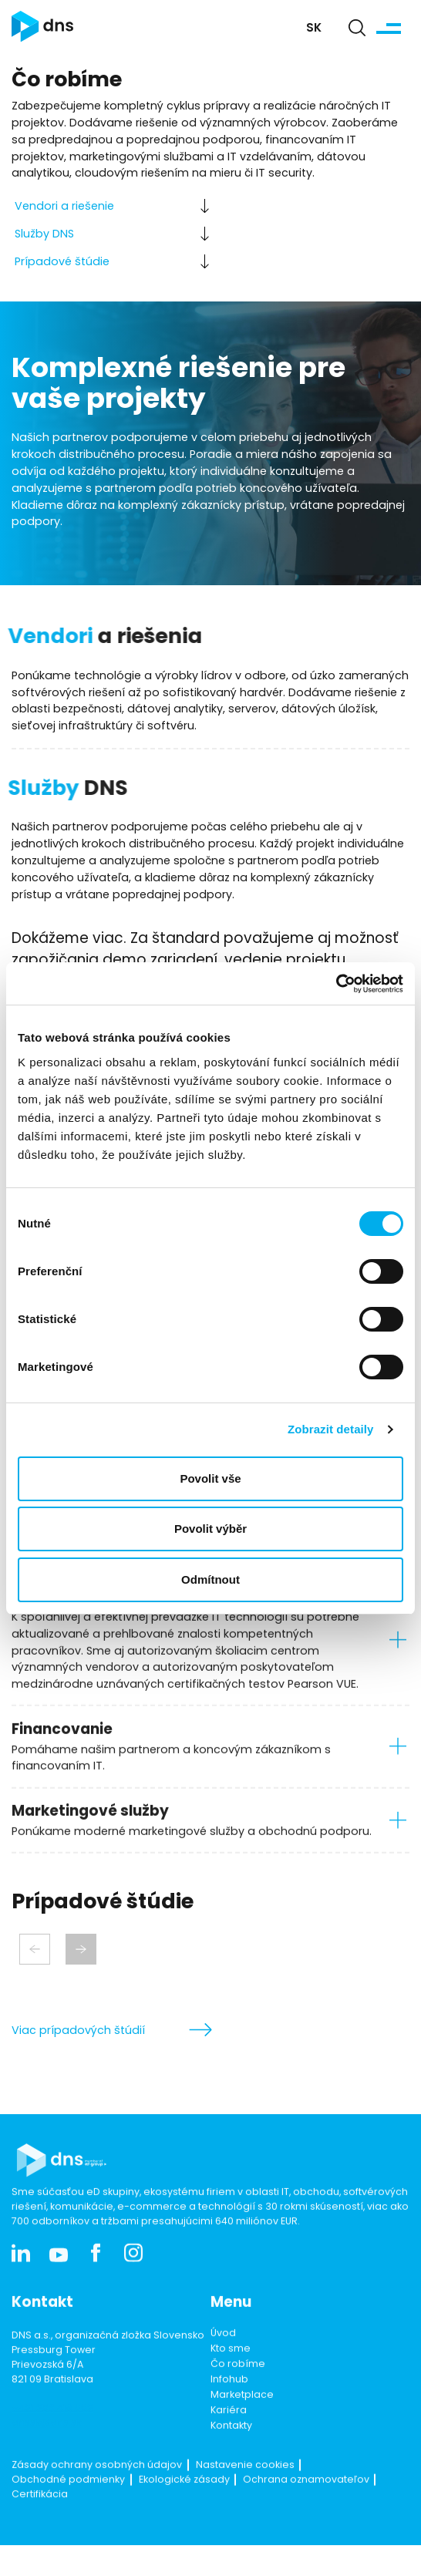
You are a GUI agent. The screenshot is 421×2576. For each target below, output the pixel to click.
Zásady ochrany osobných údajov (97, 2504)
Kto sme (230, 2387)
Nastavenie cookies (245, 2504)
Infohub (229, 2418)
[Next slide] (81, 1949)
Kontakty (231, 2465)
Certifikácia (40, 2534)
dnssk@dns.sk (46, 2463)
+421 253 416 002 (52, 2448)
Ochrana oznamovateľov (306, 2519)
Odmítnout (210, 1579)
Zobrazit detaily (331, 1429)
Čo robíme (237, 2403)
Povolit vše (210, 1478)
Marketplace (242, 2434)
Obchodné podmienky (68, 2519)
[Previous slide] (34, 1949)
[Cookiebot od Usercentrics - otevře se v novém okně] (335, 984)
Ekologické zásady (184, 2519)
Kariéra (228, 2449)
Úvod (223, 2372)
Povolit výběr (210, 1528)
